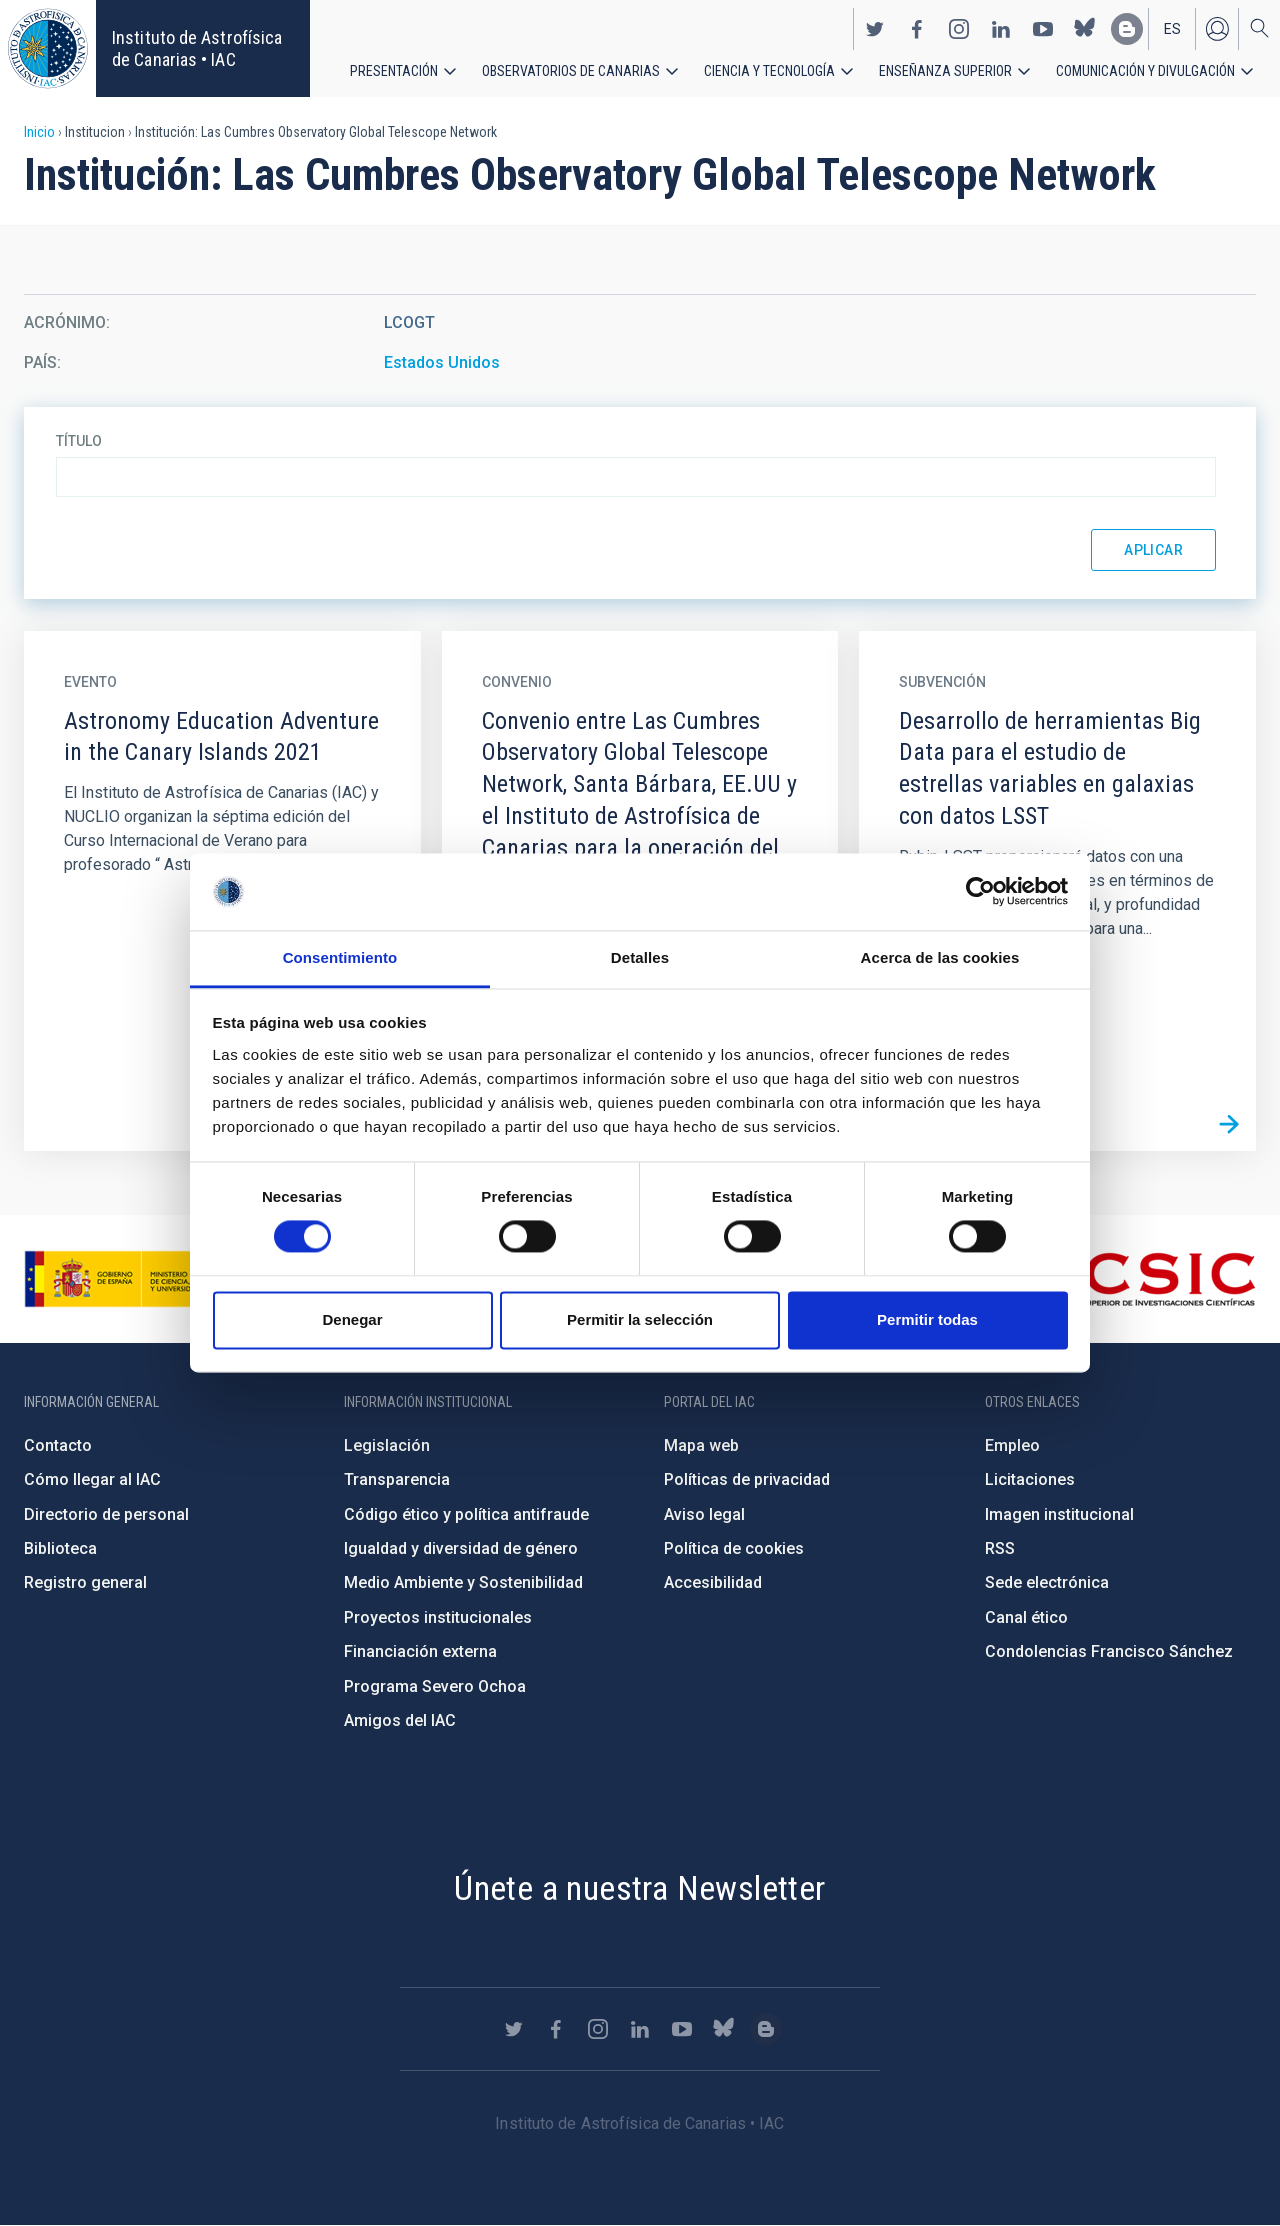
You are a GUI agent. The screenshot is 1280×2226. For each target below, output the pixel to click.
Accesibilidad (713, 1582)
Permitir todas (927, 1319)
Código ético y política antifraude (466, 1514)
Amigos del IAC (400, 1720)
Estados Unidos (442, 362)
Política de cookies (734, 1548)
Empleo (1012, 1445)
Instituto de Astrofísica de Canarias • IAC (197, 48)
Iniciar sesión (1217, 28)
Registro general (85, 1582)
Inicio (39, 132)
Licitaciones (1030, 1479)
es (1172, 28)
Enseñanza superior (945, 70)
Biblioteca (60, 1548)
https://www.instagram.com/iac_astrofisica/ (959, 28)
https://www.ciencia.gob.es (135, 1279)
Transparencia (397, 1479)
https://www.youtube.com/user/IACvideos (1043, 28)
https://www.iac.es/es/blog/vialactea (1127, 28)
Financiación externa (420, 1651)
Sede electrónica (1047, 1582)
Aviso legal (704, 1514)
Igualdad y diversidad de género (461, 1548)
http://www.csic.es (1146, 1279)
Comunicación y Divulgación (1145, 70)
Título (79, 441)
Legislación (387, 1445)
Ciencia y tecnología (769, 70)
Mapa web (701, 1445)
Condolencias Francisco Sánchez (1109, 1651)
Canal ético (1026, 1617)
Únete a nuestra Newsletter (639, 1888)
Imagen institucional (1059, 1514)
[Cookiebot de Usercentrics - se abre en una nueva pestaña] (980, 892)
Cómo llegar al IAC (92, 1479)
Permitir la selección (640, 1319)
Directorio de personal (106, 1514)
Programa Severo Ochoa (435, 1686)
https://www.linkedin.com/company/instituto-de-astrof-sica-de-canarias (1001, 28)
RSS (1000, 1548)
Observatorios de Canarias (571, 70)
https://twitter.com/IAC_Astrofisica (875, 28)
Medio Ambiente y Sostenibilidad (463, 1582)
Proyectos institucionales (438, 1617)
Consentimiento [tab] (340, 957)
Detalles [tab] (640, 957)
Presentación (394, 70)
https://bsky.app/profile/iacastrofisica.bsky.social (1085, 28)
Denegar (352, 1319)
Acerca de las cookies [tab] (940, 957)
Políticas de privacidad (747, 1479)
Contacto (58, 1445)
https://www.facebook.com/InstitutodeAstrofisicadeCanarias (917, 28)
